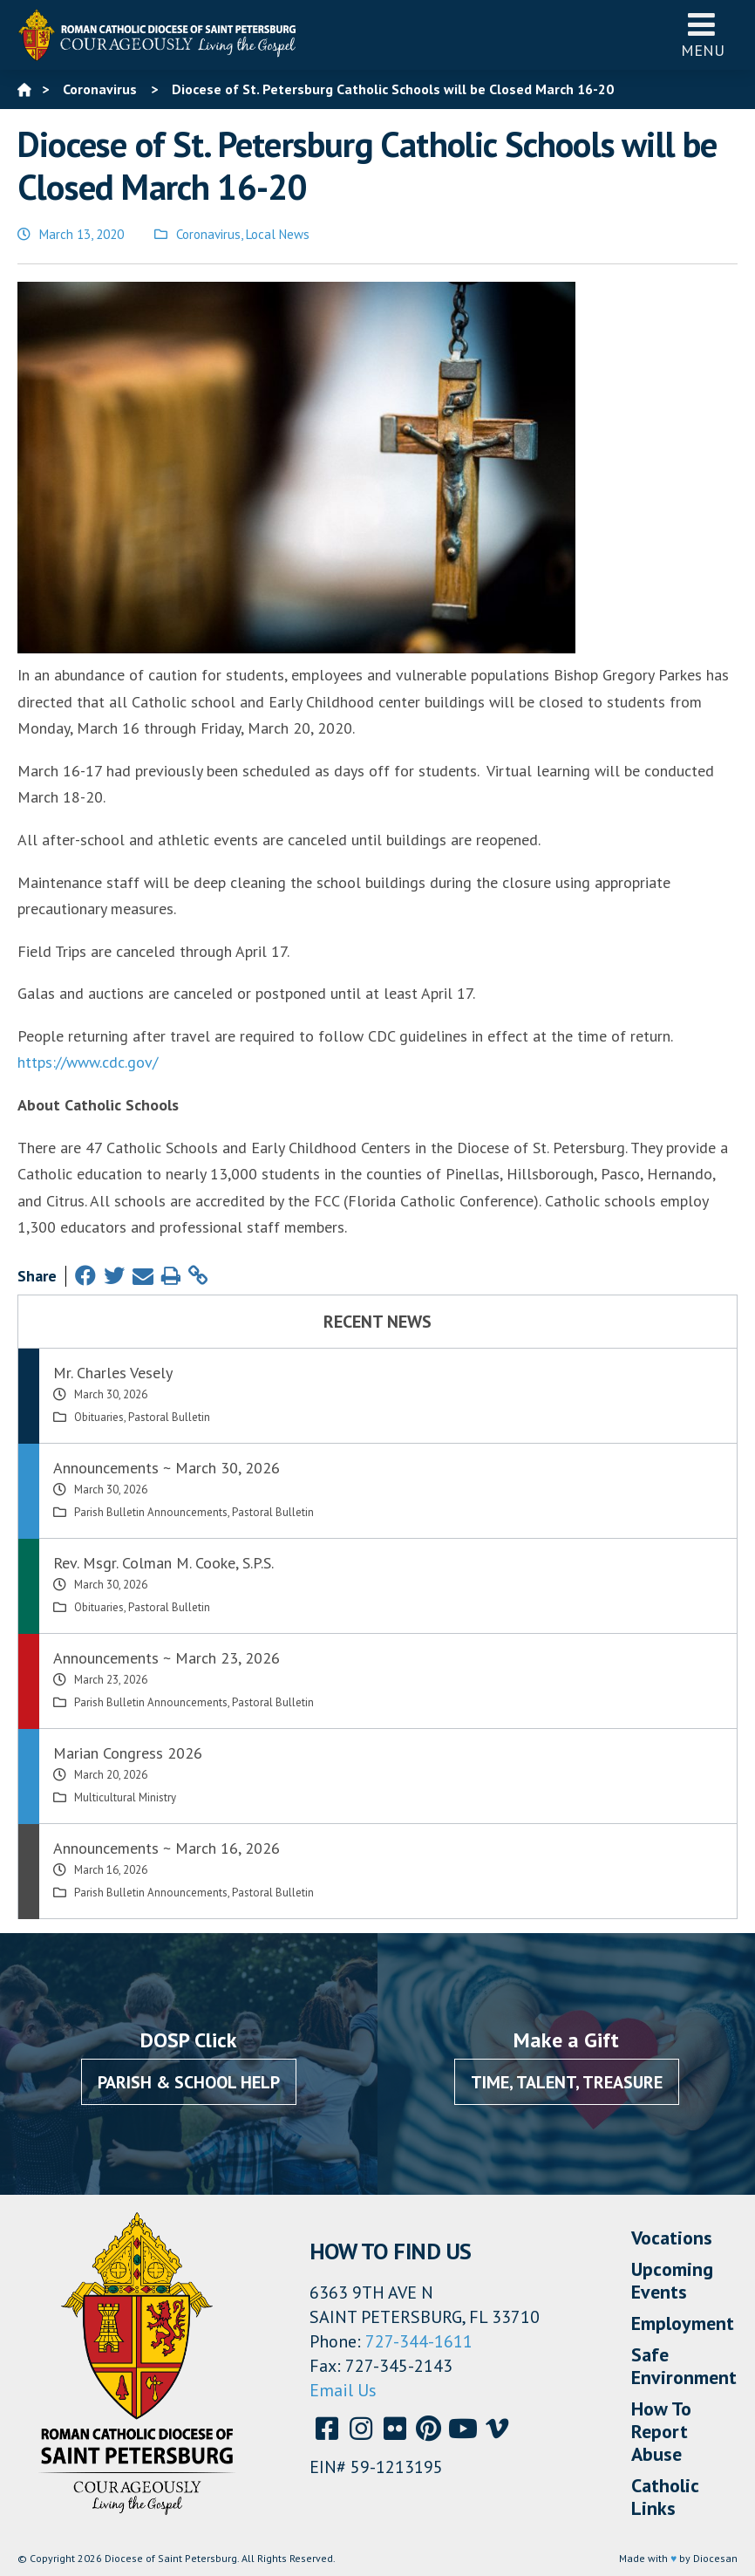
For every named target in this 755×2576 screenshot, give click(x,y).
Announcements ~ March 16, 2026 (166, 1848)
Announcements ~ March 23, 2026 (166, 1658)
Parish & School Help (189, 2082)
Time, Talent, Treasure (567, 2082)
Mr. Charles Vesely (113, 1373)
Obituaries (99, 1417)
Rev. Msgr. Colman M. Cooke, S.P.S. (163, 1563)
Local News (277, 234)
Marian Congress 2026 (127, 1753)
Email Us (343, 2390)
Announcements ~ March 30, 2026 (166, 1468)
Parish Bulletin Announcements (151, 1512)
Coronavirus (208, 234)
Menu (702, 34)
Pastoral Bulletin (169, 1417)
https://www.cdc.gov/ (87, 1062)
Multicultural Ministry (125, 1797)
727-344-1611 (419, 2341)
